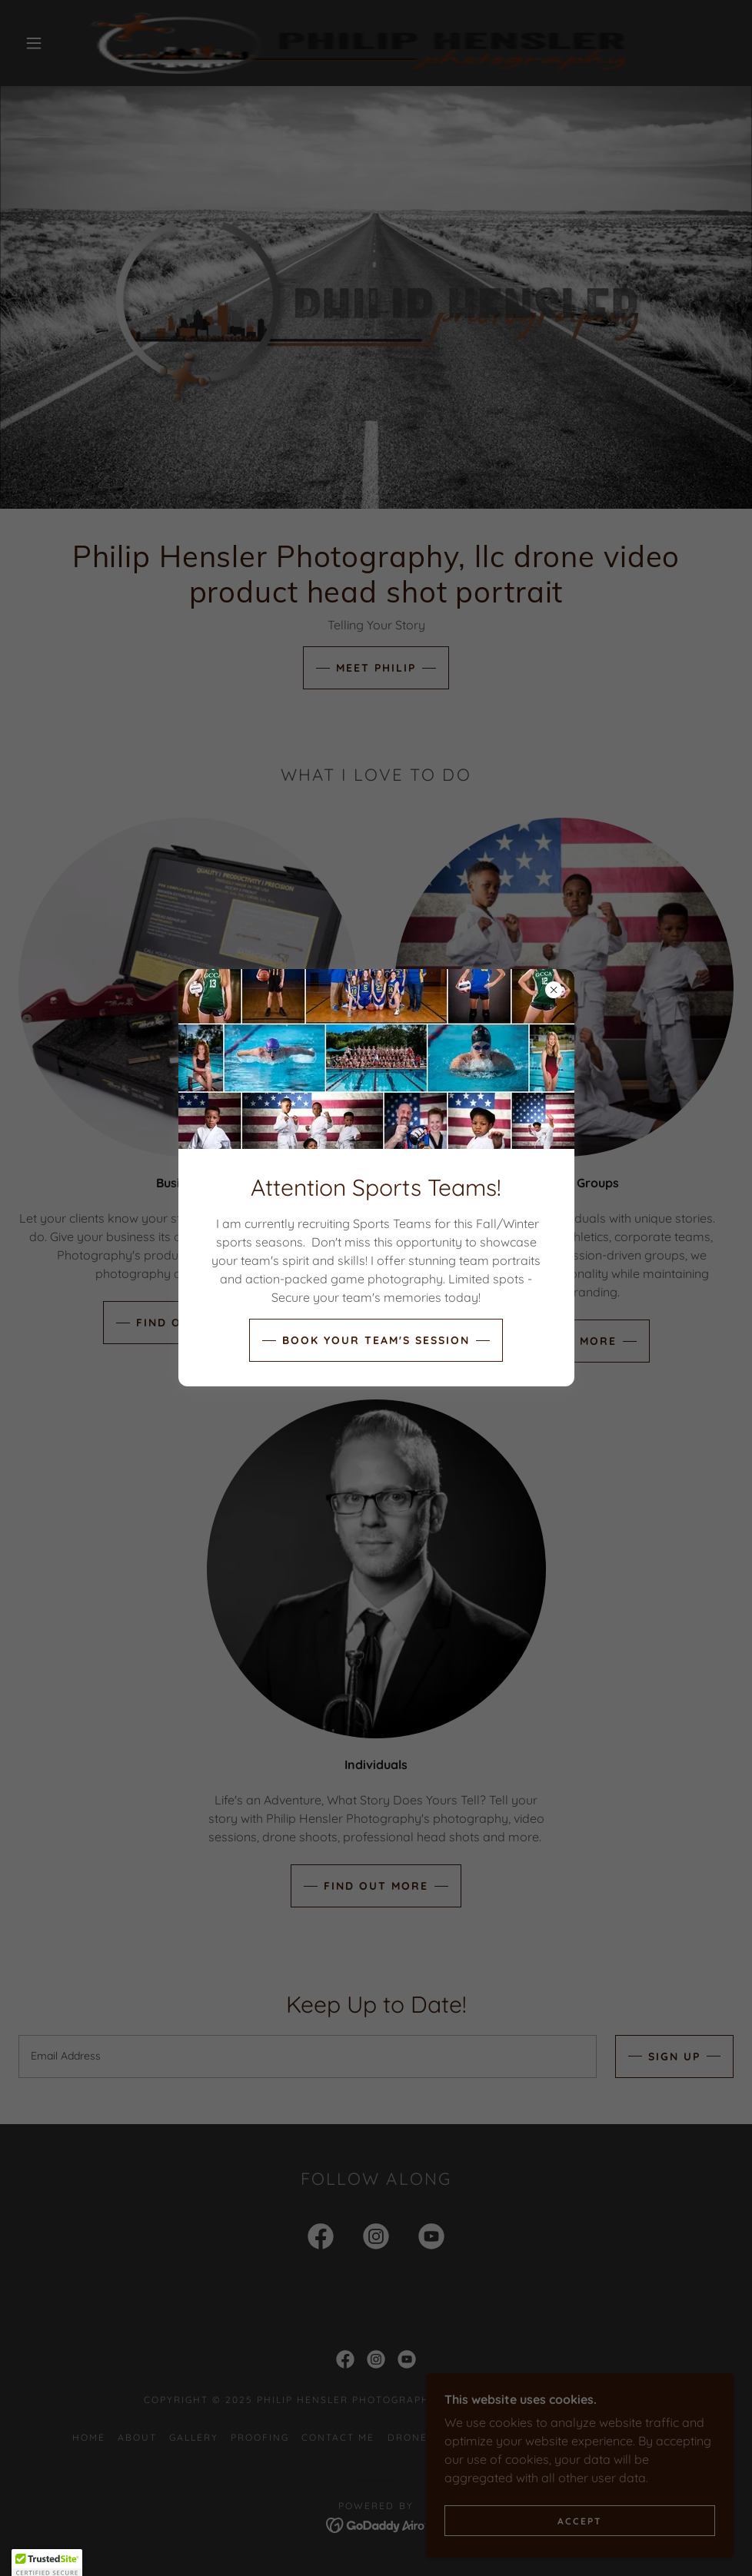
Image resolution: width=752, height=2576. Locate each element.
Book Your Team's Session (376, 1340)
